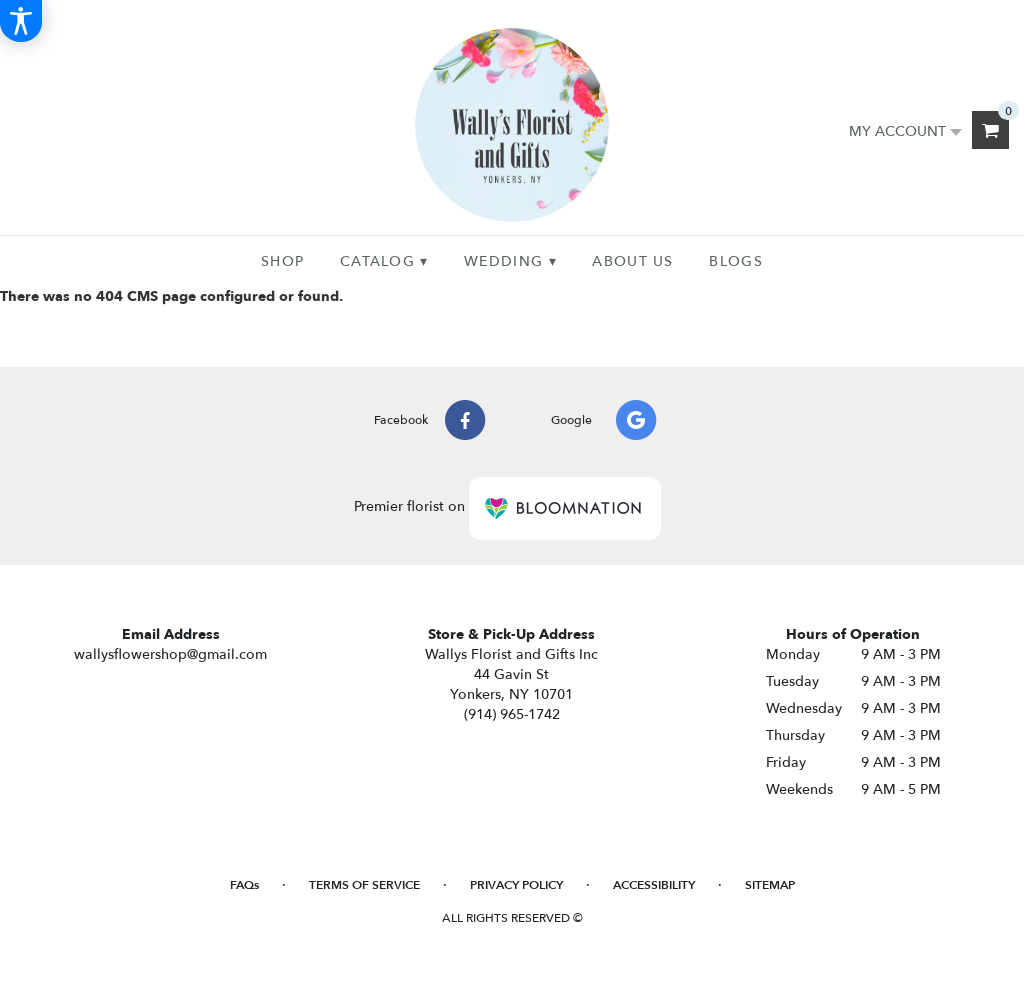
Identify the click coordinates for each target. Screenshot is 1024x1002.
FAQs (244, 885)
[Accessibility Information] (21, 21)
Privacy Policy (516, 885)
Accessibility (654, 885)
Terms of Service (364, 885)
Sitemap (770, 885)
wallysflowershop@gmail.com (170, 654)
